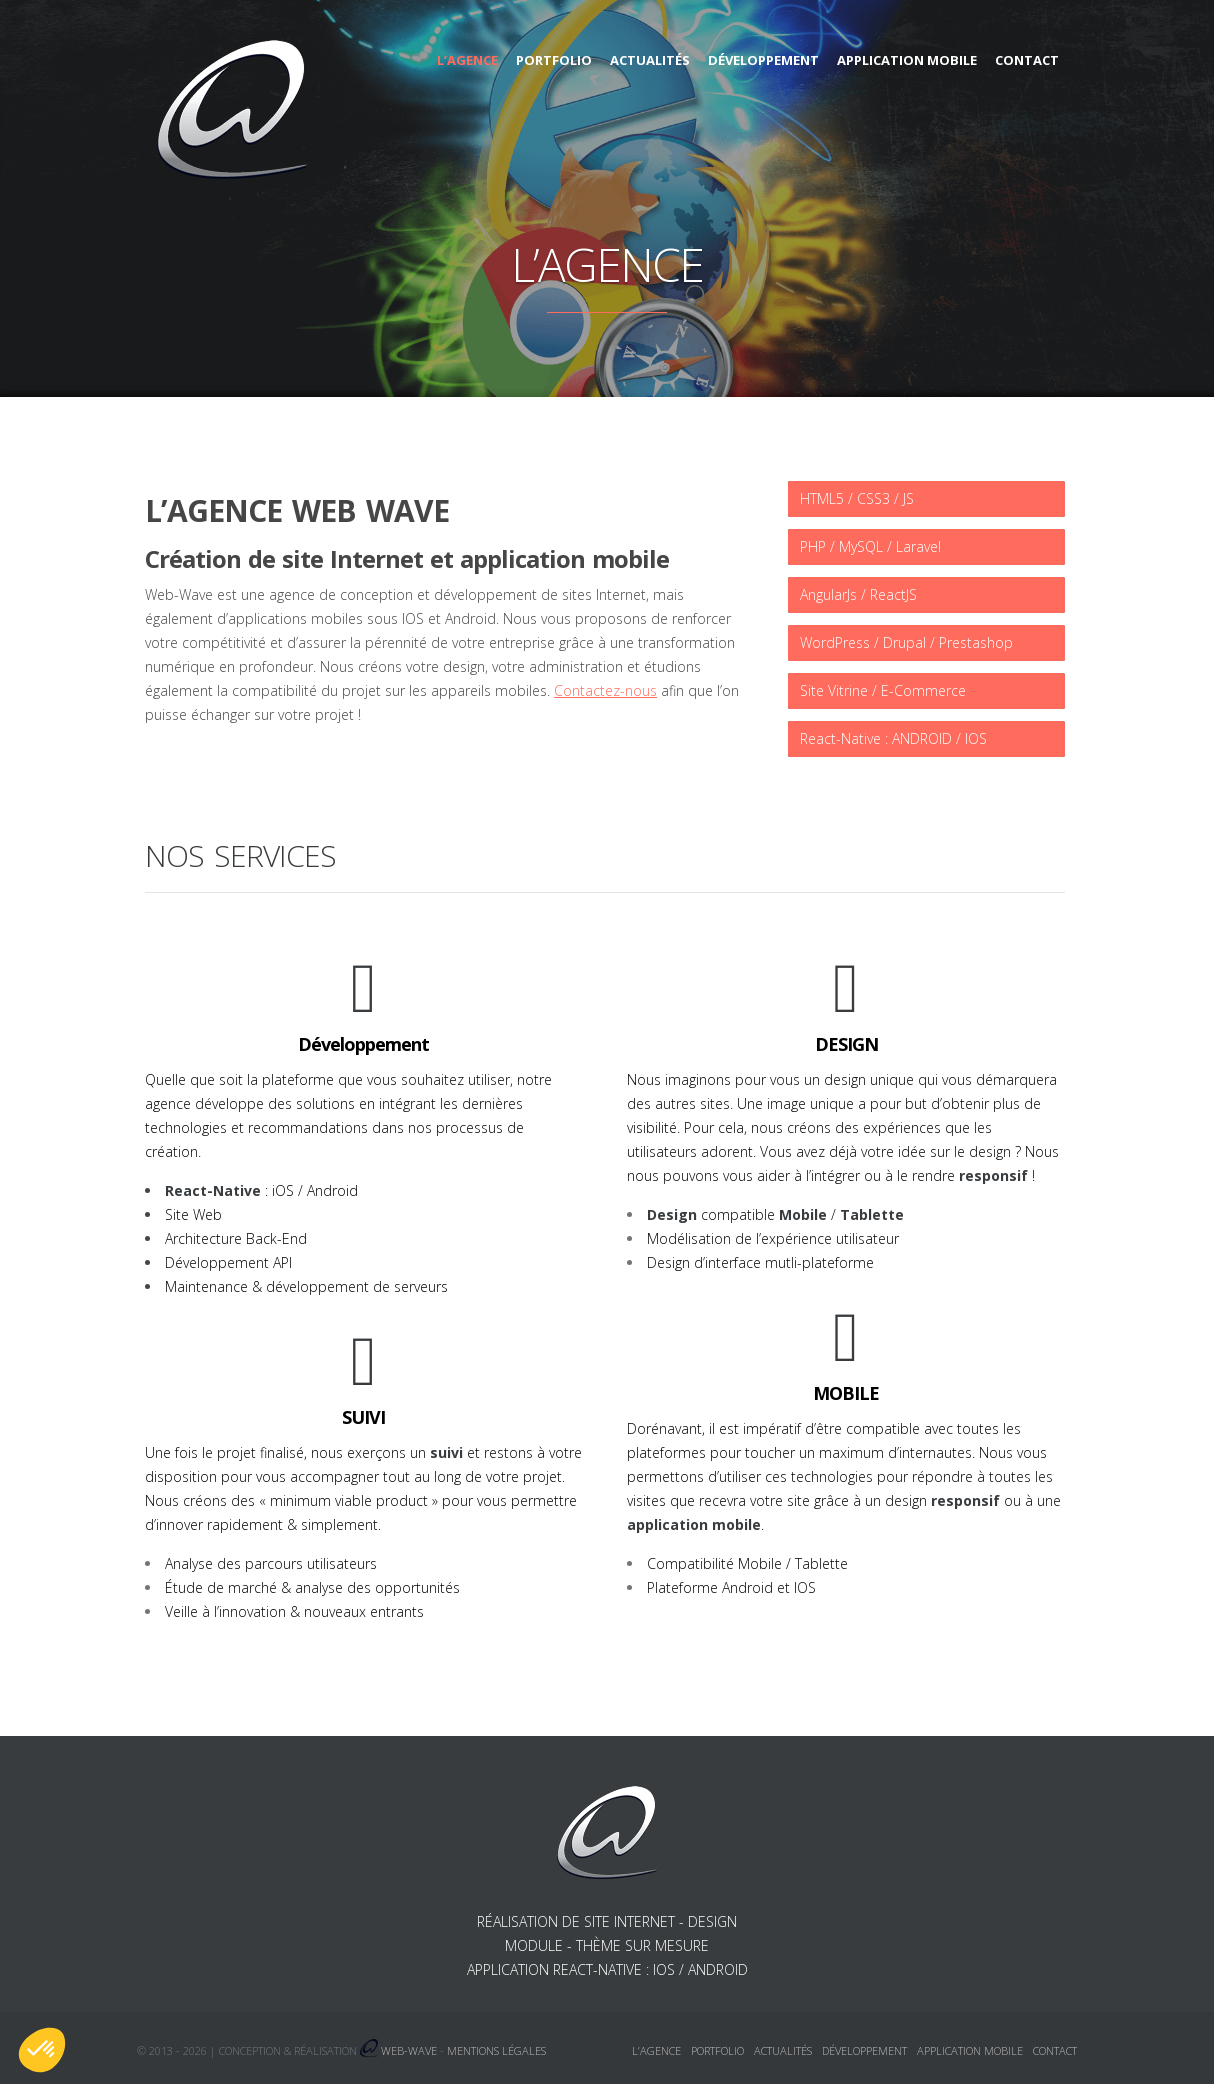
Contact (1027, 60)
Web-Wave (409, 2050)
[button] (42, 2050)
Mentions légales (496, 2050)
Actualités (650, 60)
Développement (763, 60)
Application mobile (907, 60)
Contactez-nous (605, 690)
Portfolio (554, 60)
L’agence (467, 60)
